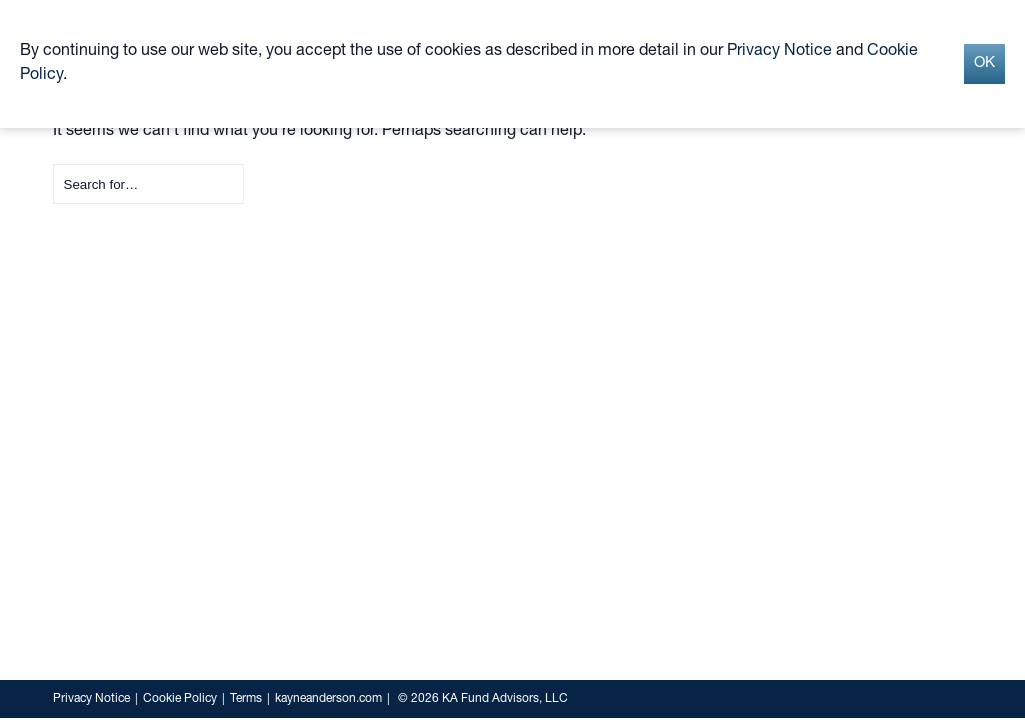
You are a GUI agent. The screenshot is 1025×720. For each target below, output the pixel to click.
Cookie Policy (180, 699)
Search (53, 164)
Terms (246, 699)
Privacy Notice (91, 699)
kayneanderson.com (328, 699)
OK (984, 63)
